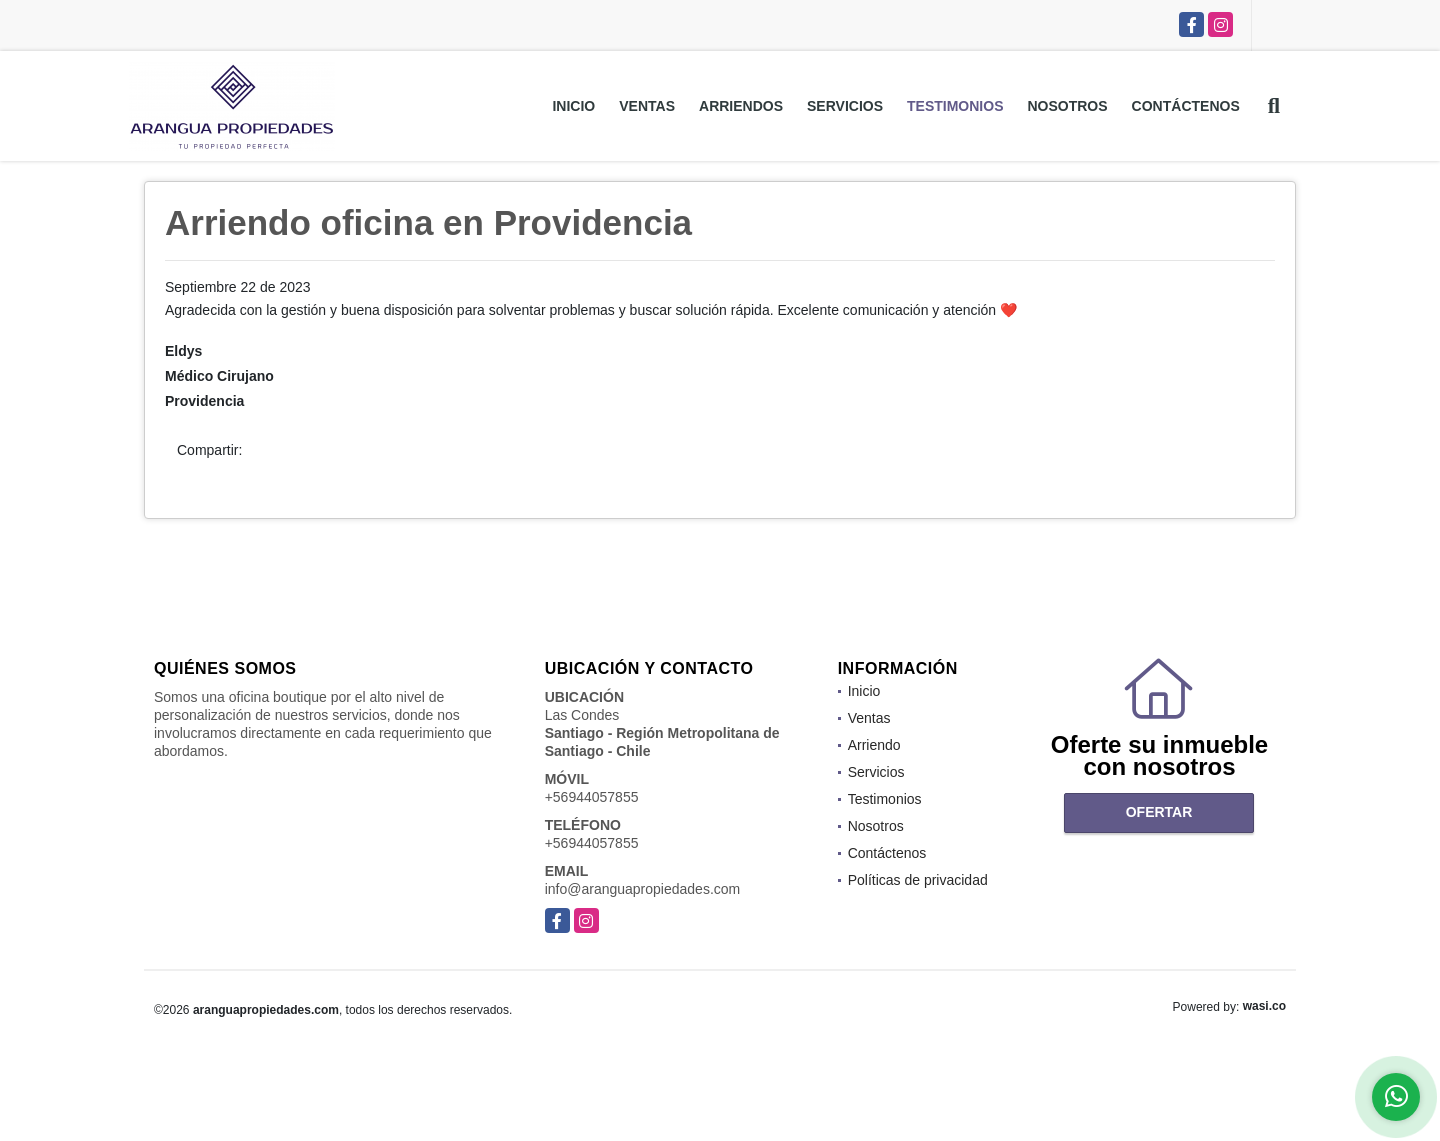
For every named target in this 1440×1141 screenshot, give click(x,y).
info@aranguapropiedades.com (643, 889)
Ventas (647, 106)
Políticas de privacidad (918, 880)
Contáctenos (1186, 106)
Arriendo (874, 745)
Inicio (573, 106)
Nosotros (1067, 106)
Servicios (845, 106)
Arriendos (741, 106)
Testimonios (955, 106)
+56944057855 (592, 797)
